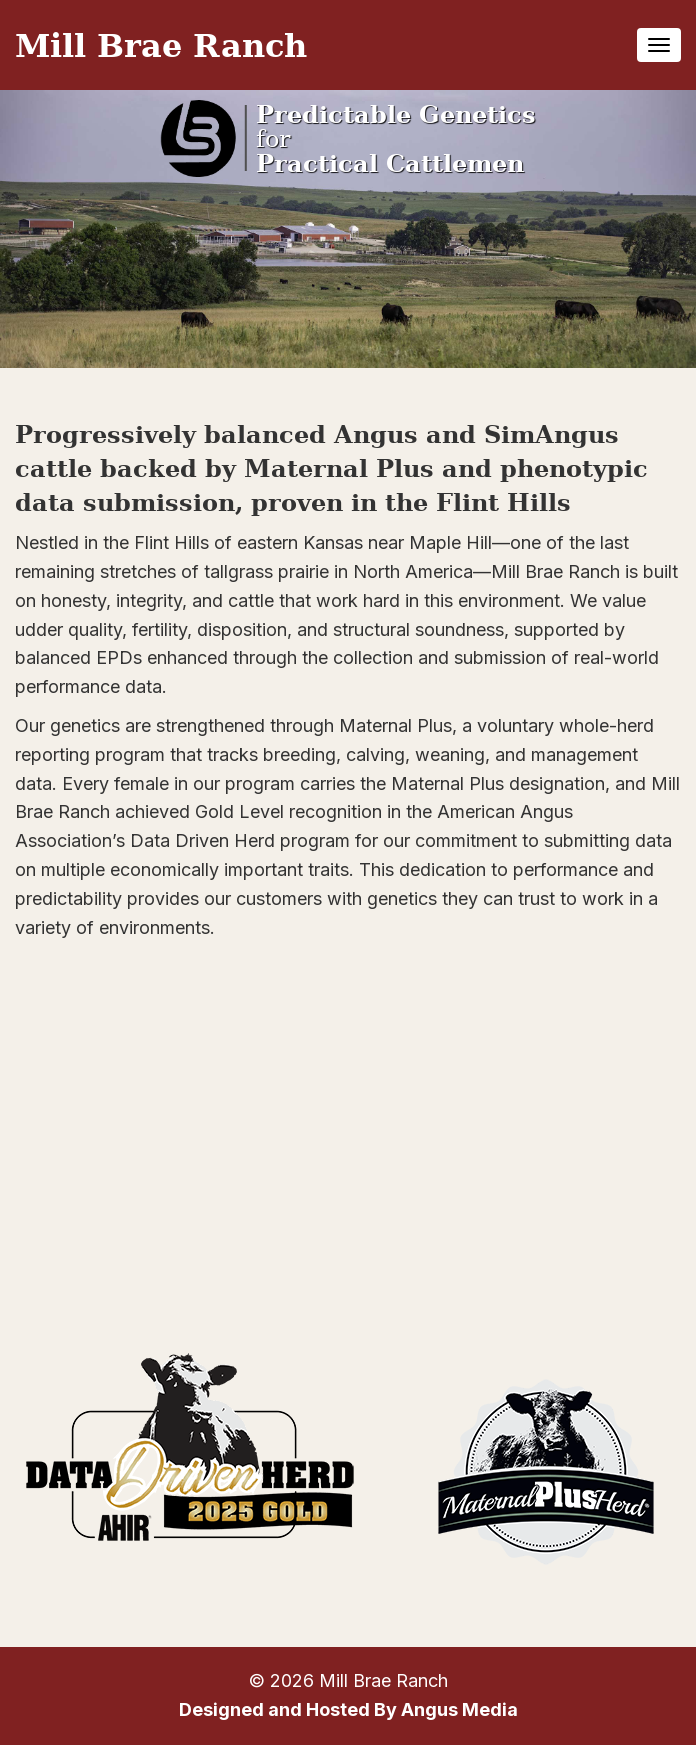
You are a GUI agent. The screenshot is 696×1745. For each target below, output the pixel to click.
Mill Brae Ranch (161, 44)
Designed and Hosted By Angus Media (348, 1709)
